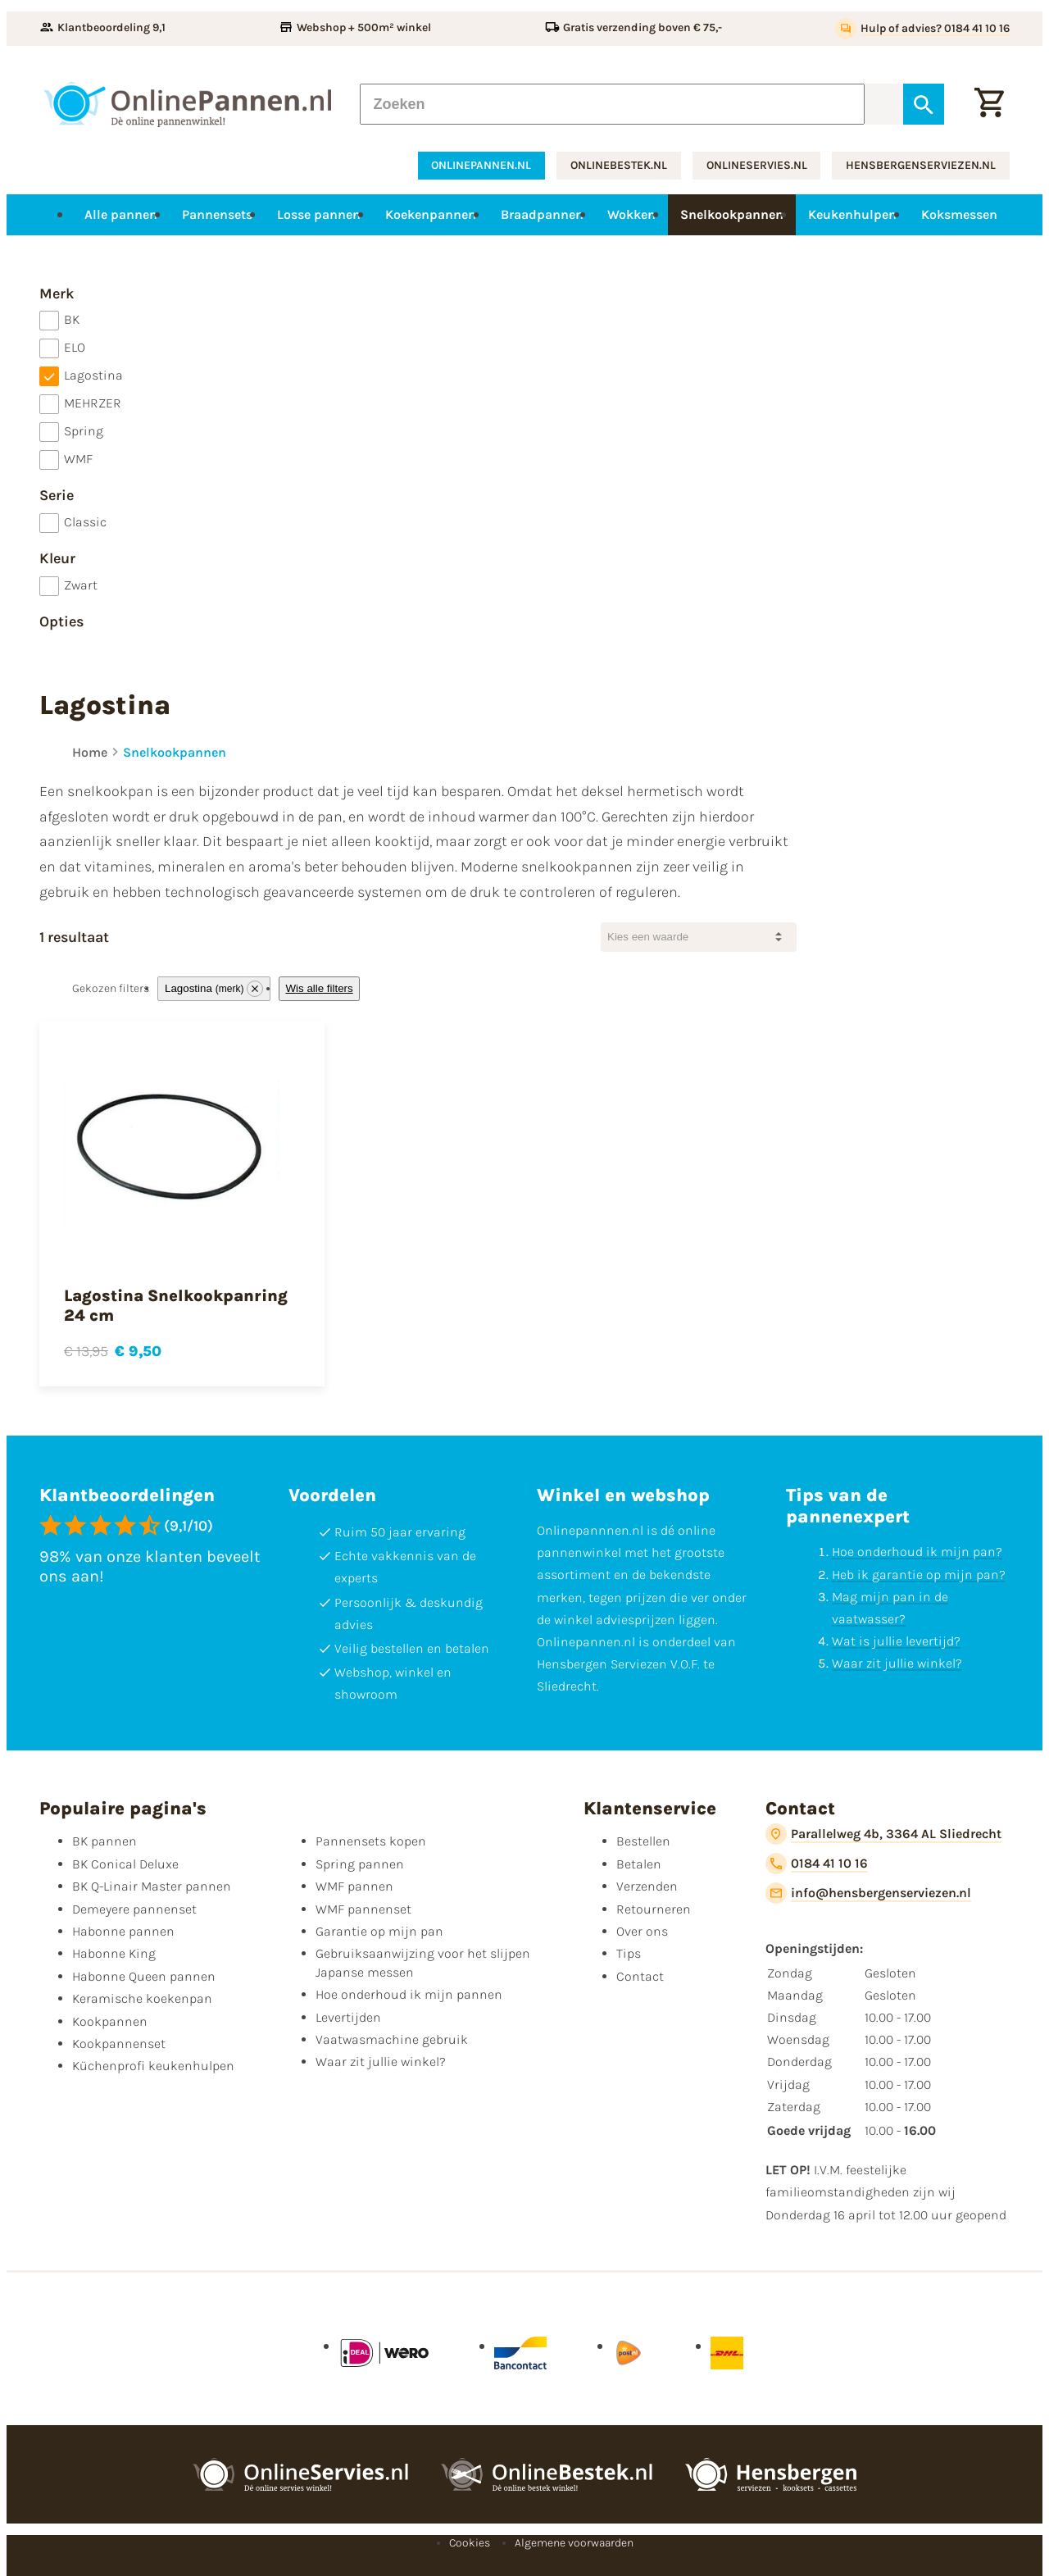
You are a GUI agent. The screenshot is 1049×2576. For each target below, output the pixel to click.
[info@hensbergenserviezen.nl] (868, 1893)
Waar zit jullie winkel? (897, 1663)
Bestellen (643, 1841)
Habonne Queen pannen (144, 1976)
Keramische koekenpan (142, 1998)
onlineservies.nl (756, 165)
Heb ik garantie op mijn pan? (919, 1574)
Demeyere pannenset (134, 1909)
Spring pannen (360, 1864)
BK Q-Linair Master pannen (151, 1886)
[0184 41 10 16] (816, 1863)
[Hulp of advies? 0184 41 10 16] (922, 28)
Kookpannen (110, 2021)
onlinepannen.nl (481, 165)
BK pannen (104, 1841)
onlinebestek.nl (618, 165)
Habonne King (114, 1953)
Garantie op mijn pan (379, 1931)
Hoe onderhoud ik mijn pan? (917, 1551)
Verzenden (647, 1886)
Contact (640, 1976)
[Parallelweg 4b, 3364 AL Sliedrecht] (883, 1834)
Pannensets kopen (371, 1841)
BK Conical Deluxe (125, 1864)
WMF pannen (354, 1886)
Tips (628, 1953)
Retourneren (653, 1909)
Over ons (642, 1931)
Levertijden (348, 2017)
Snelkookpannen (174, 752)
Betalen (638, 1864)
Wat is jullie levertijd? (896, 1641)
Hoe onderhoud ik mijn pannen (409, 1994)
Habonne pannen (123, 1931)
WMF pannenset (363, 1909)
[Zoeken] (612, 104)
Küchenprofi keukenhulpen (153, 2065)
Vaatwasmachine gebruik (392, 2039)
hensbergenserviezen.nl (921, 165)
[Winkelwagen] (989, 104)
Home (89, 752)
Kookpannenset (119, 2043)
